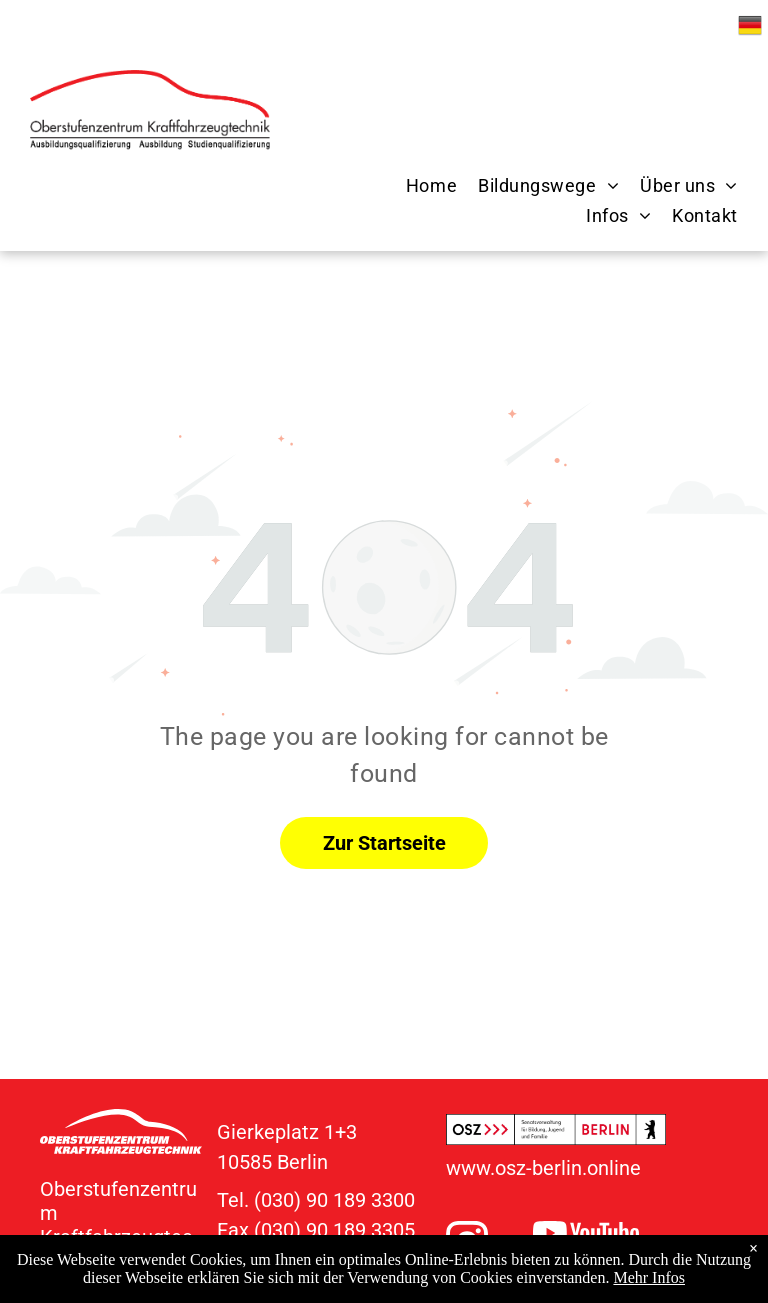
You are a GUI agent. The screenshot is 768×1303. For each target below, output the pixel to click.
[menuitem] (421, 186)
